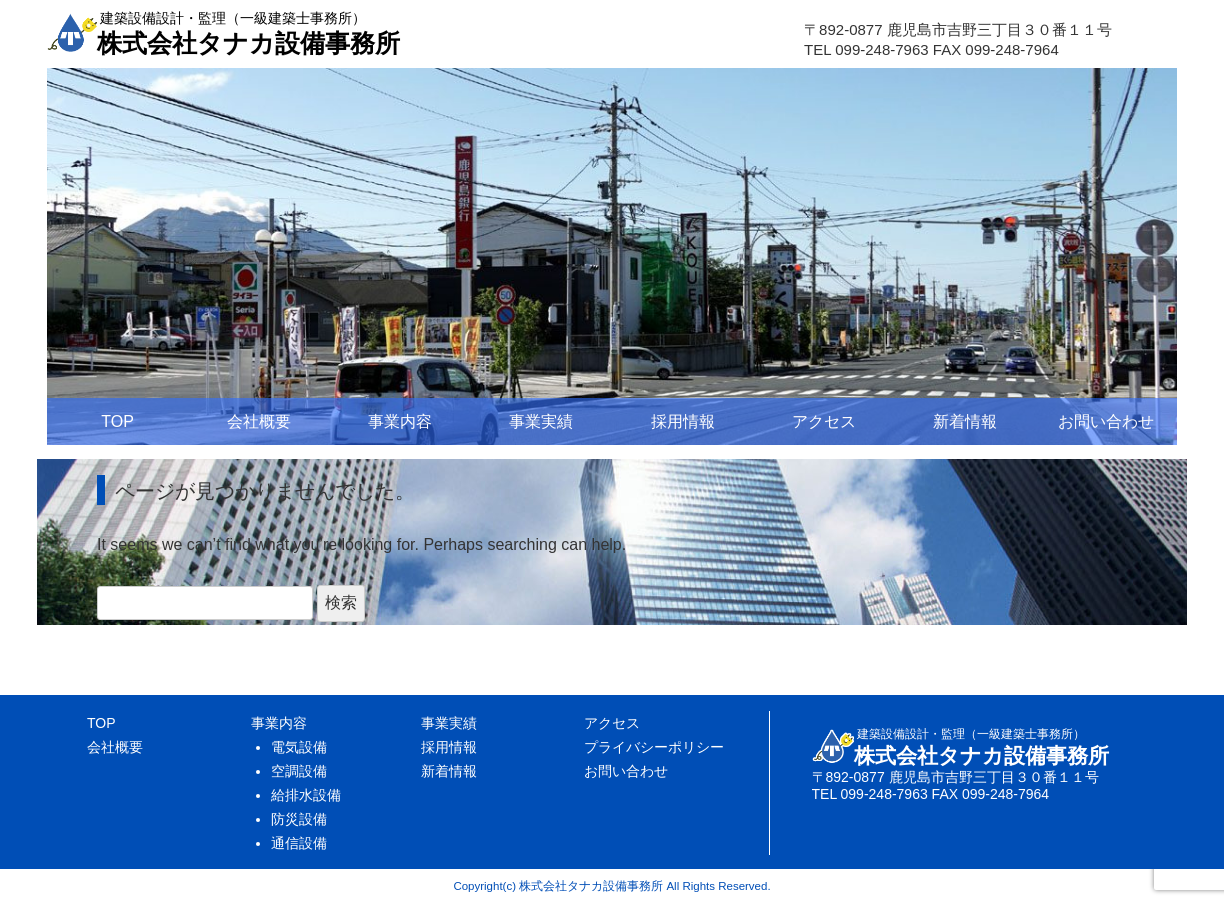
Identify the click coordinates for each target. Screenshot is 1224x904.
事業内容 (400, 421)
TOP (117, 421)
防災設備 (299, 819)
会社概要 (259, 421)
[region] (612, 256)
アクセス (824, 421)
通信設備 (299, 843)
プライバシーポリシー (654, 747)
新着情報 (965, 421)
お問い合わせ (1106, 421)
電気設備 (299, 747)
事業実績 (541, 421)
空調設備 (299, 771)
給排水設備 (306, 795)
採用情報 (683, 421)
